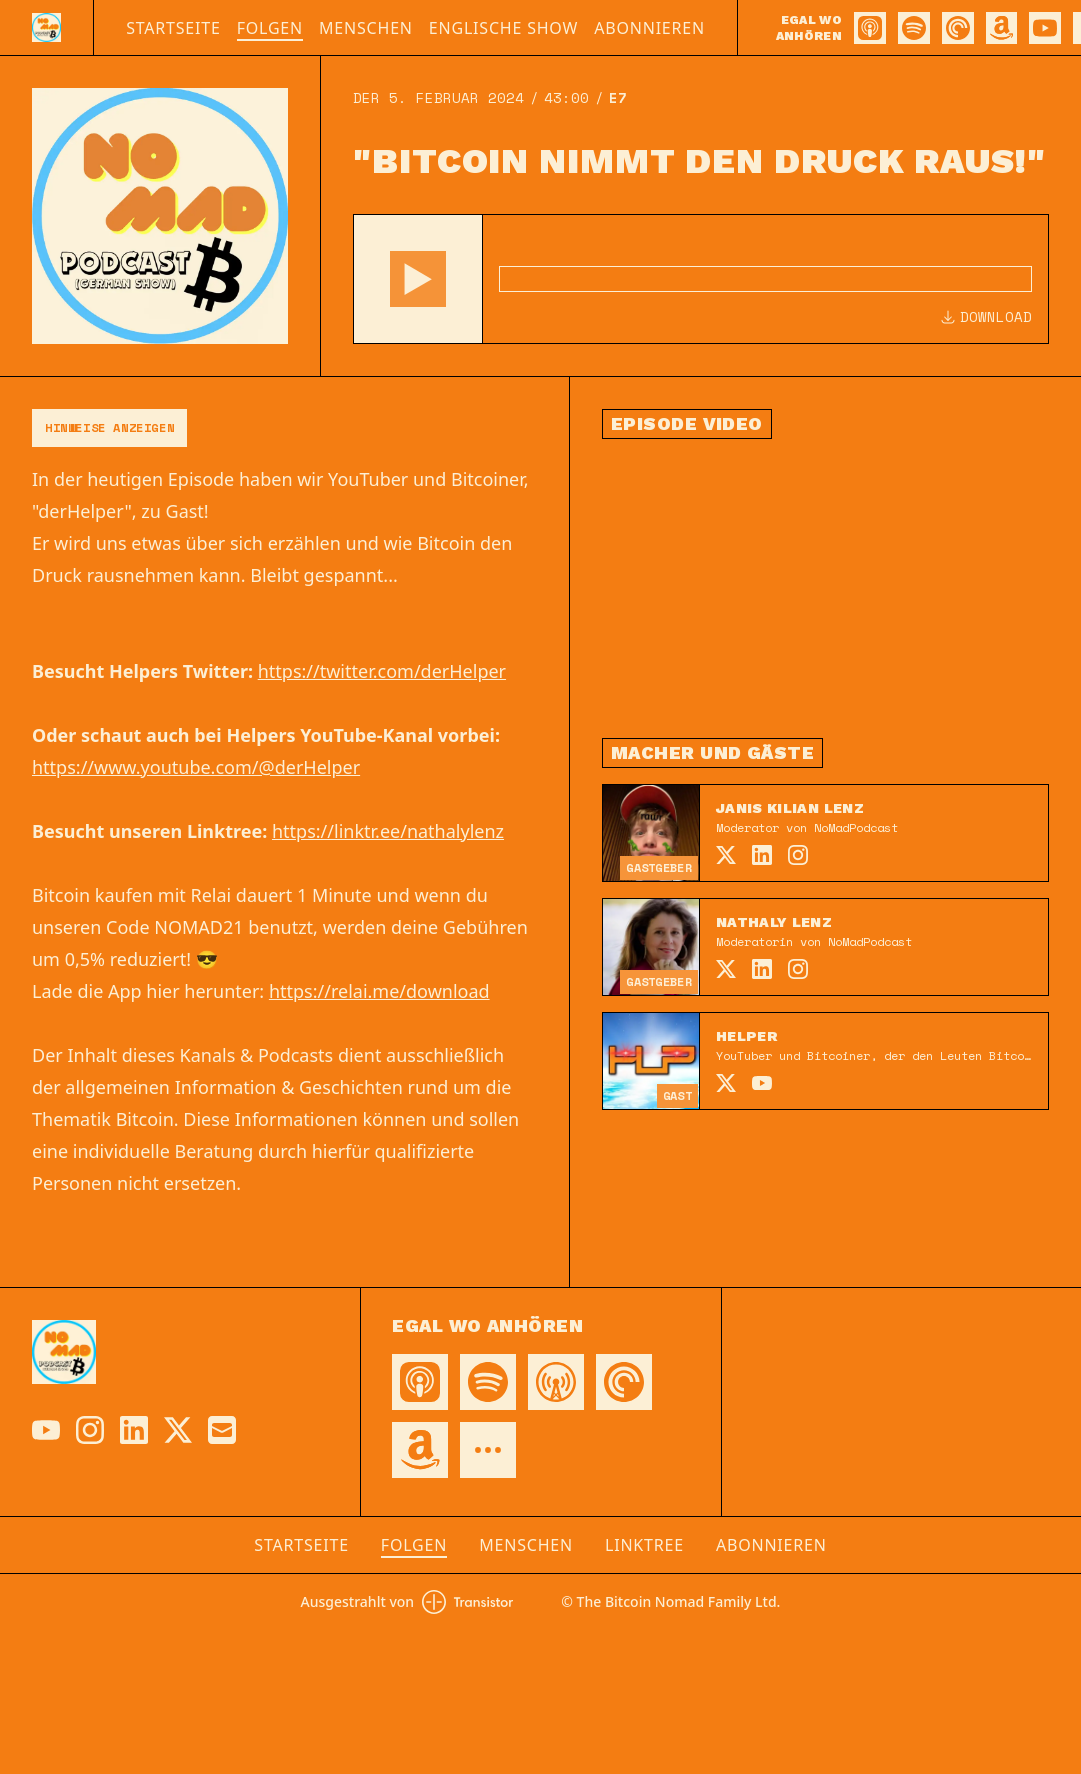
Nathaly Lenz (774, 922)
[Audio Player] (701, 279)
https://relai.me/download (379, 991)
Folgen (270, 28)
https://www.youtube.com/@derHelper (196, 767)
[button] (418, 279)
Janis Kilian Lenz (790, 808)
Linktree (644, 1545)
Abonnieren (649, 28)
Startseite (173, 28)
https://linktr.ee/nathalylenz (388, 831)
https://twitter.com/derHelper (382, 671)
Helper (747, 1036)
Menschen (366, 28)
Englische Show (503, 28)
